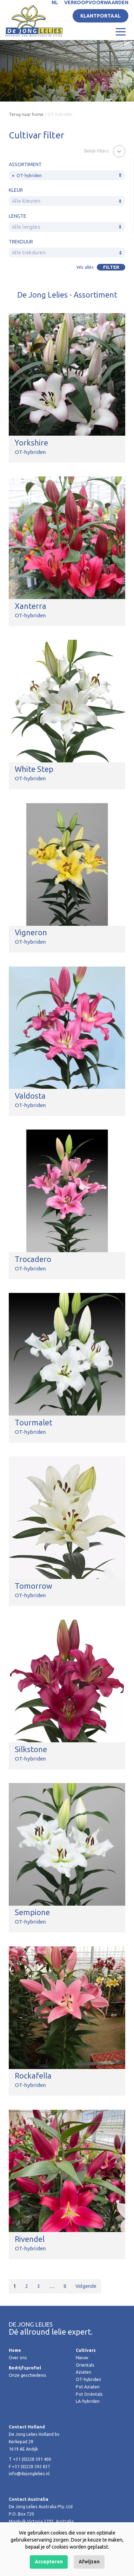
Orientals (85, 2365)
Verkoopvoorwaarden (96, 2)
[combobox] (67, 175)
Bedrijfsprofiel (25, 2368)
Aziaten (83, 2372)
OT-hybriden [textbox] (27, 175)
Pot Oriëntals (89, 2394)
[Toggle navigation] (120, 31)
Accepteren (49, 2561)
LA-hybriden (88, 2401)
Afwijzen (89, 2561)
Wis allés (85, 267)
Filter (111, 267)
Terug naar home (26, 114)
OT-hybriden (88, 2379)
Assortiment (25, 164)
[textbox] (67, 201)
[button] (104, 151)
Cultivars (86, 2350)
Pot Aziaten (88, 2387)
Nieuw (82, 2357)
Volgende (85, 2286)
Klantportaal (100, 16)
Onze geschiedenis (27, 2375)
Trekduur (21, 242)
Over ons (18, 2357)
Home (15, 2350)
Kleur (16, 190)
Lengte (17, 216)
